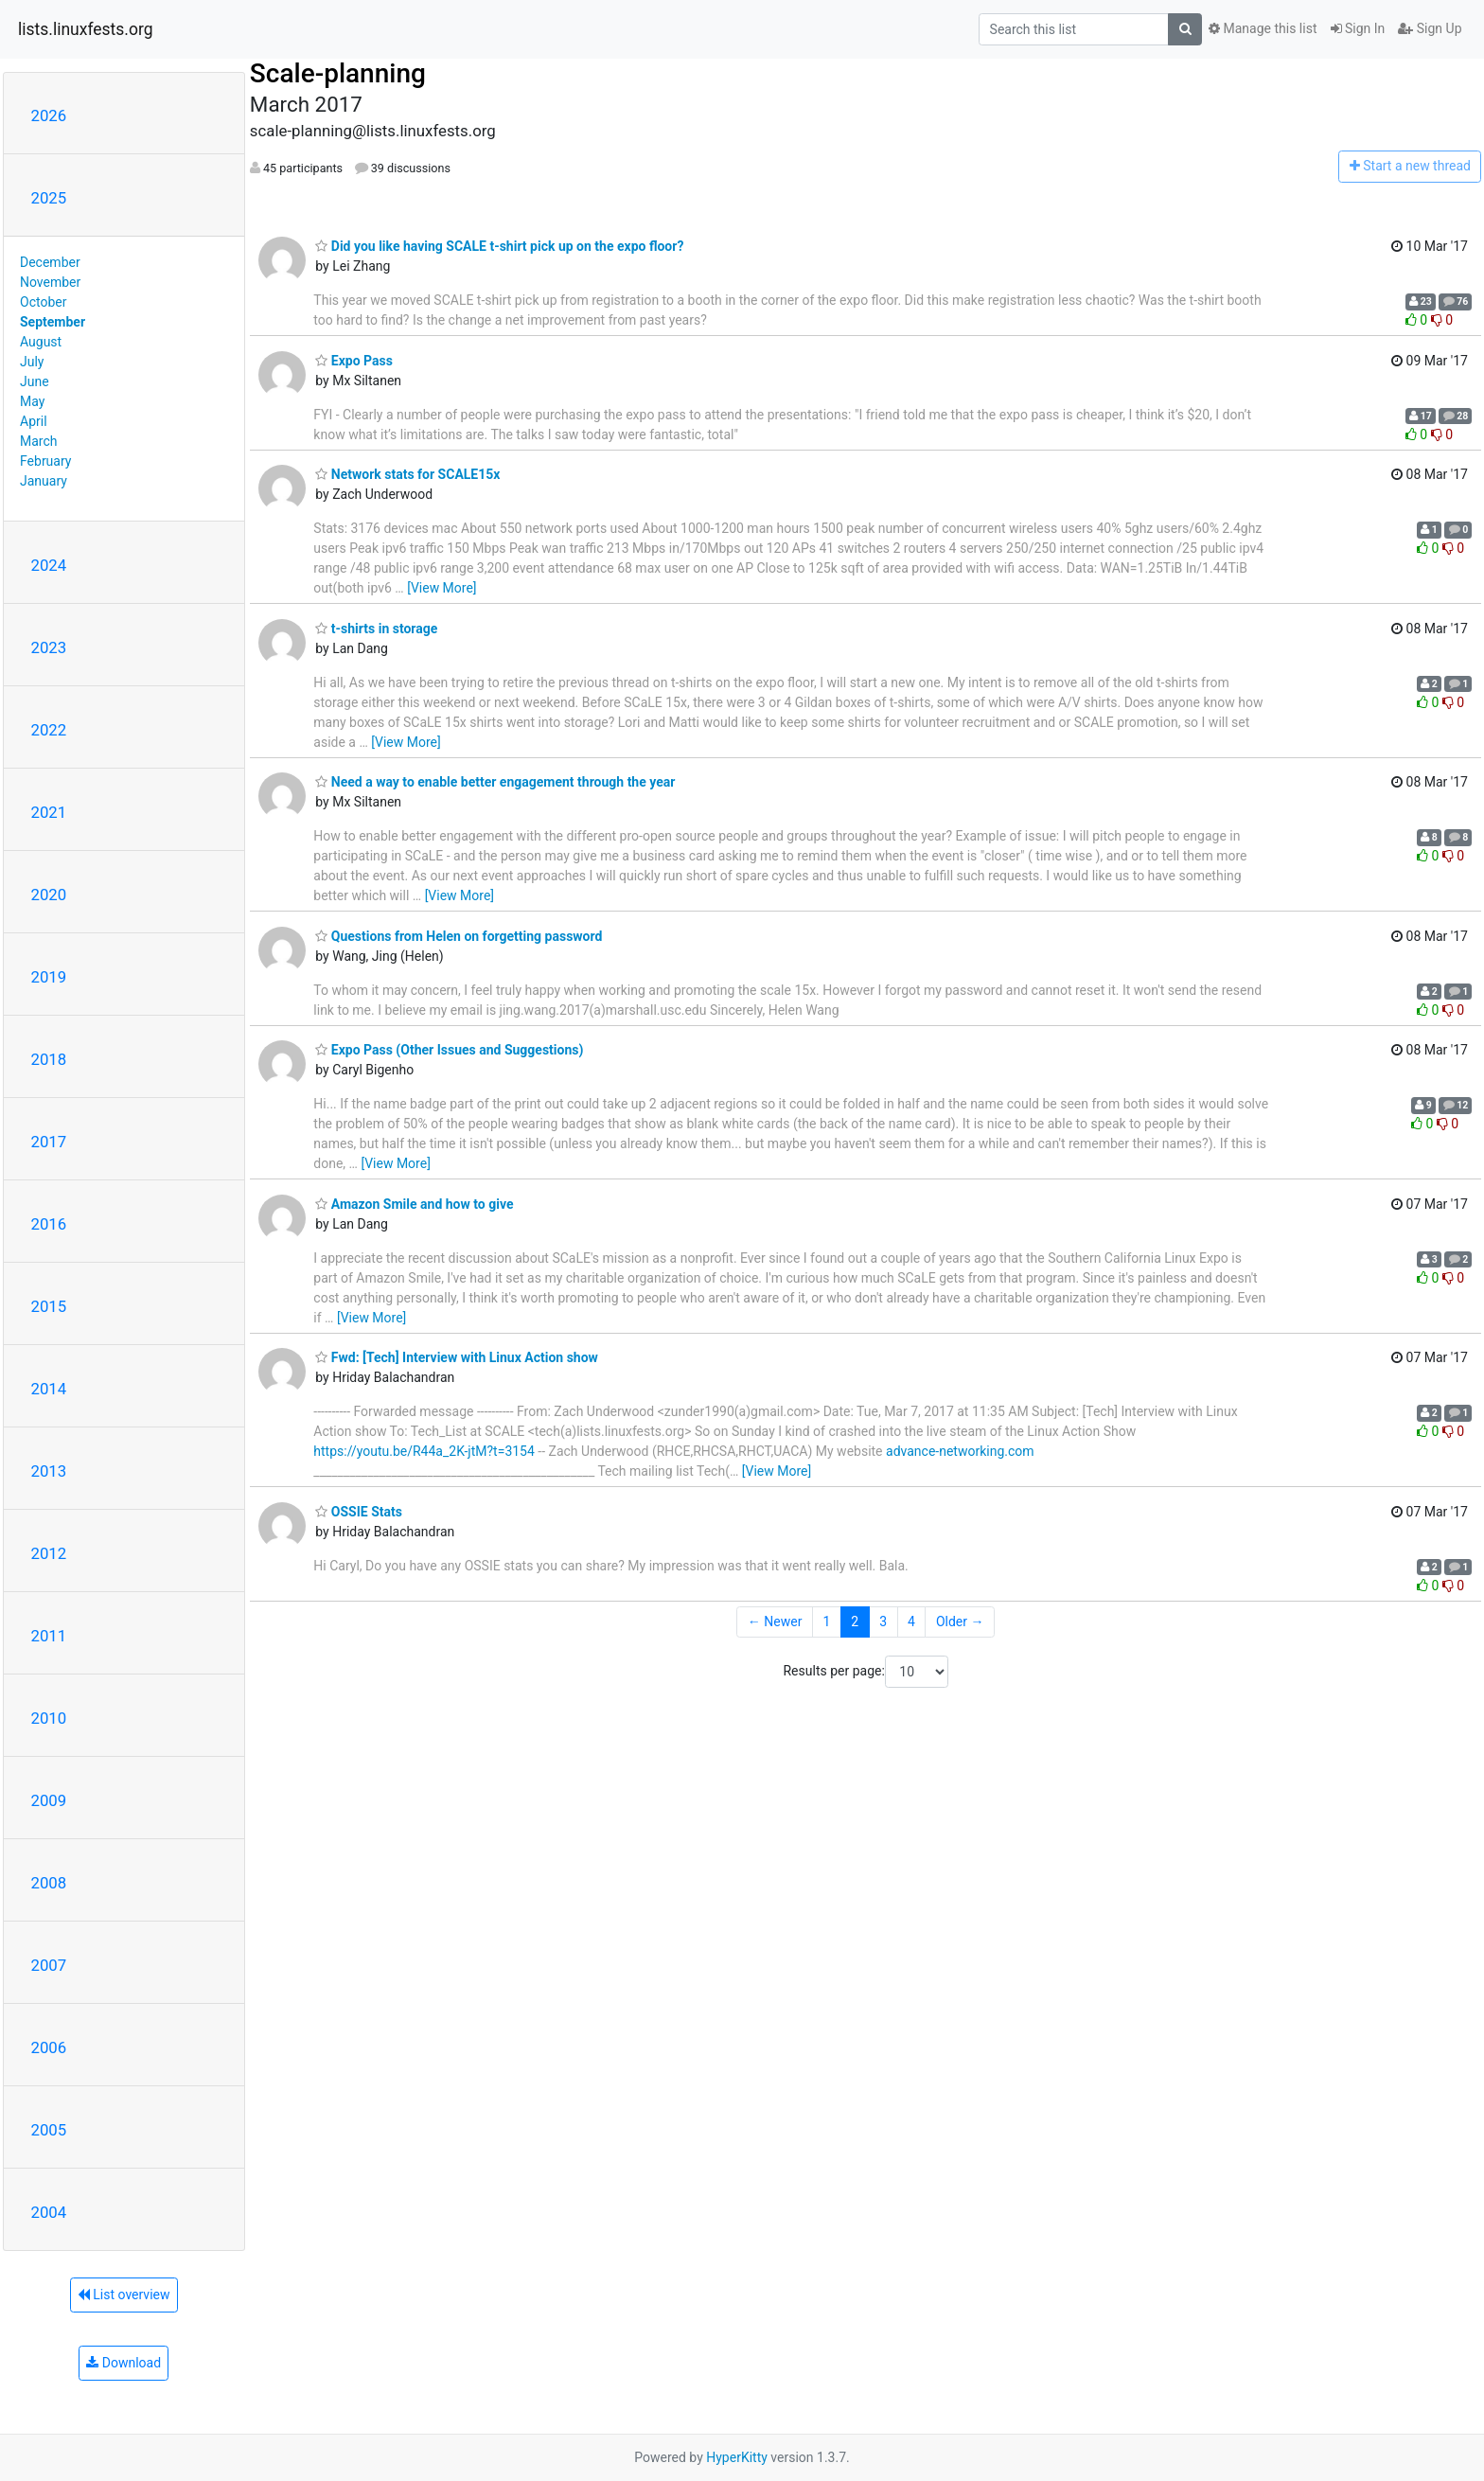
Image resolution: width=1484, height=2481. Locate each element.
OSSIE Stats (358, 1511)
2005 (49, 2129)
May (32, 401)
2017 (49, 1141)
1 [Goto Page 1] (826, 1621)
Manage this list (1262, 28)
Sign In (1358, 28)
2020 (49, 894)
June (34, 381)
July (32, 361)
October (43, 302)
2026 (49, 115)
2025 (49, 197)
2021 (49, 812)
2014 (49, 1388)
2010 (49, 1718)
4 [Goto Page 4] (911, 1621)
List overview (124, 2294)
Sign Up (1429, 28)
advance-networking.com (960, 1451)
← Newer (775, 1621)
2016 (49, 1223)
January (43, 480)
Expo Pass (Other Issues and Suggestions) (449, 1049)
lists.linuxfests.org (85, 29)
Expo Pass (354, 360)
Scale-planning (338, 73)
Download (123, 2362)
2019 (49, 976)
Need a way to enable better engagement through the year (495, 781)
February (45, 461)
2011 (49, 1635)
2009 (49, 1800)
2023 (49, 647)
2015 (49, 1306)
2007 (49, 1965)
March (39, 441)
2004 (49, 2212)
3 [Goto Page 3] (883, 1621)
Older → (960, 1621)
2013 (49, 1471)
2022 (49, 729)
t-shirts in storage (376, 628)
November (50, 282)
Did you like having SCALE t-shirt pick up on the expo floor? (499, 246)
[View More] (441, 587)
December (50, 262)
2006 (49, 2047)
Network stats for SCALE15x (407, 474)
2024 (49, 565)
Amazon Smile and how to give (414, 1204)
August (41, 341)
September (52, 321)
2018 (49, 1059)
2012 (49, 1553)
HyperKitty (737, 2457)
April (33, 421)
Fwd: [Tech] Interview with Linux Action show (456, 1357)
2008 (49, 1882)
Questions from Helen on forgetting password (458, 936)
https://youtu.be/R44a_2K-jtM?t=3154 (424, 1451)
